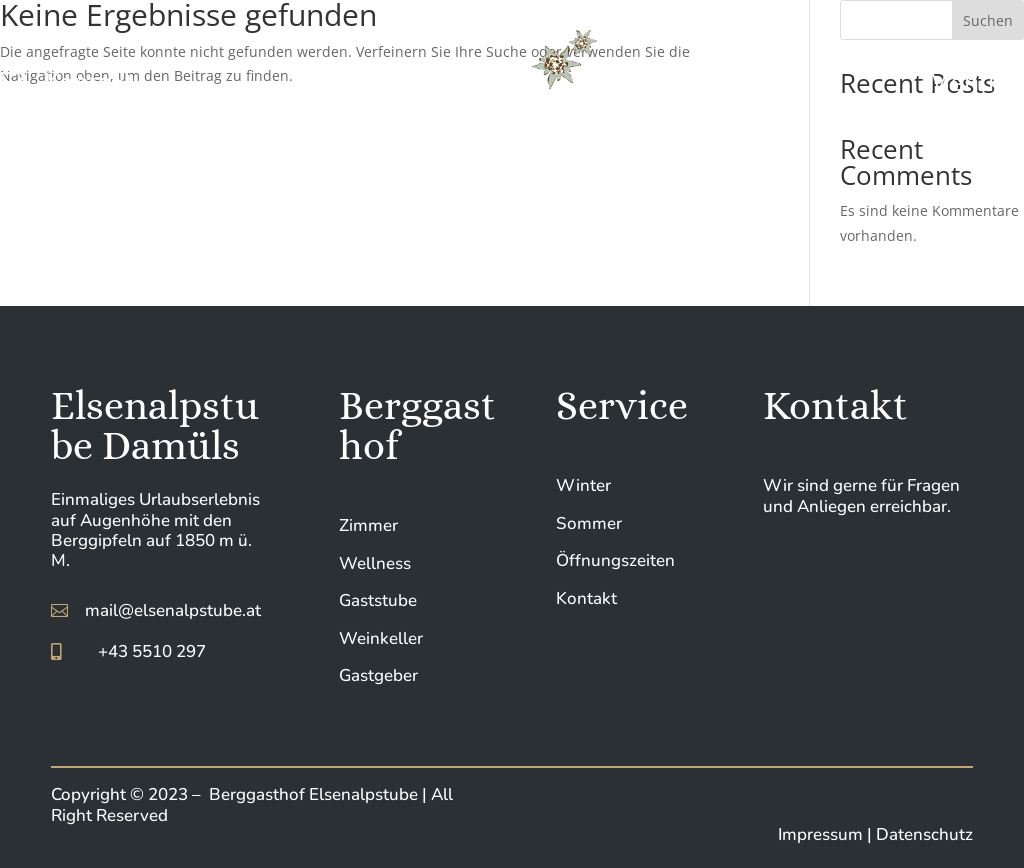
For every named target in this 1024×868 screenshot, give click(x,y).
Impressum (822, 834)
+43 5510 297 (152, 651)
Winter (583, 485)
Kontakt (586, 598)
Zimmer (368, 525)
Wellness (375, 563)
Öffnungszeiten (615, 560)
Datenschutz (924, 834)
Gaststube (378, 600)
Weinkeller (381, 638)
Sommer (589, 523)
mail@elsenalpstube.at (173, 610)
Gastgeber (378, 675)
